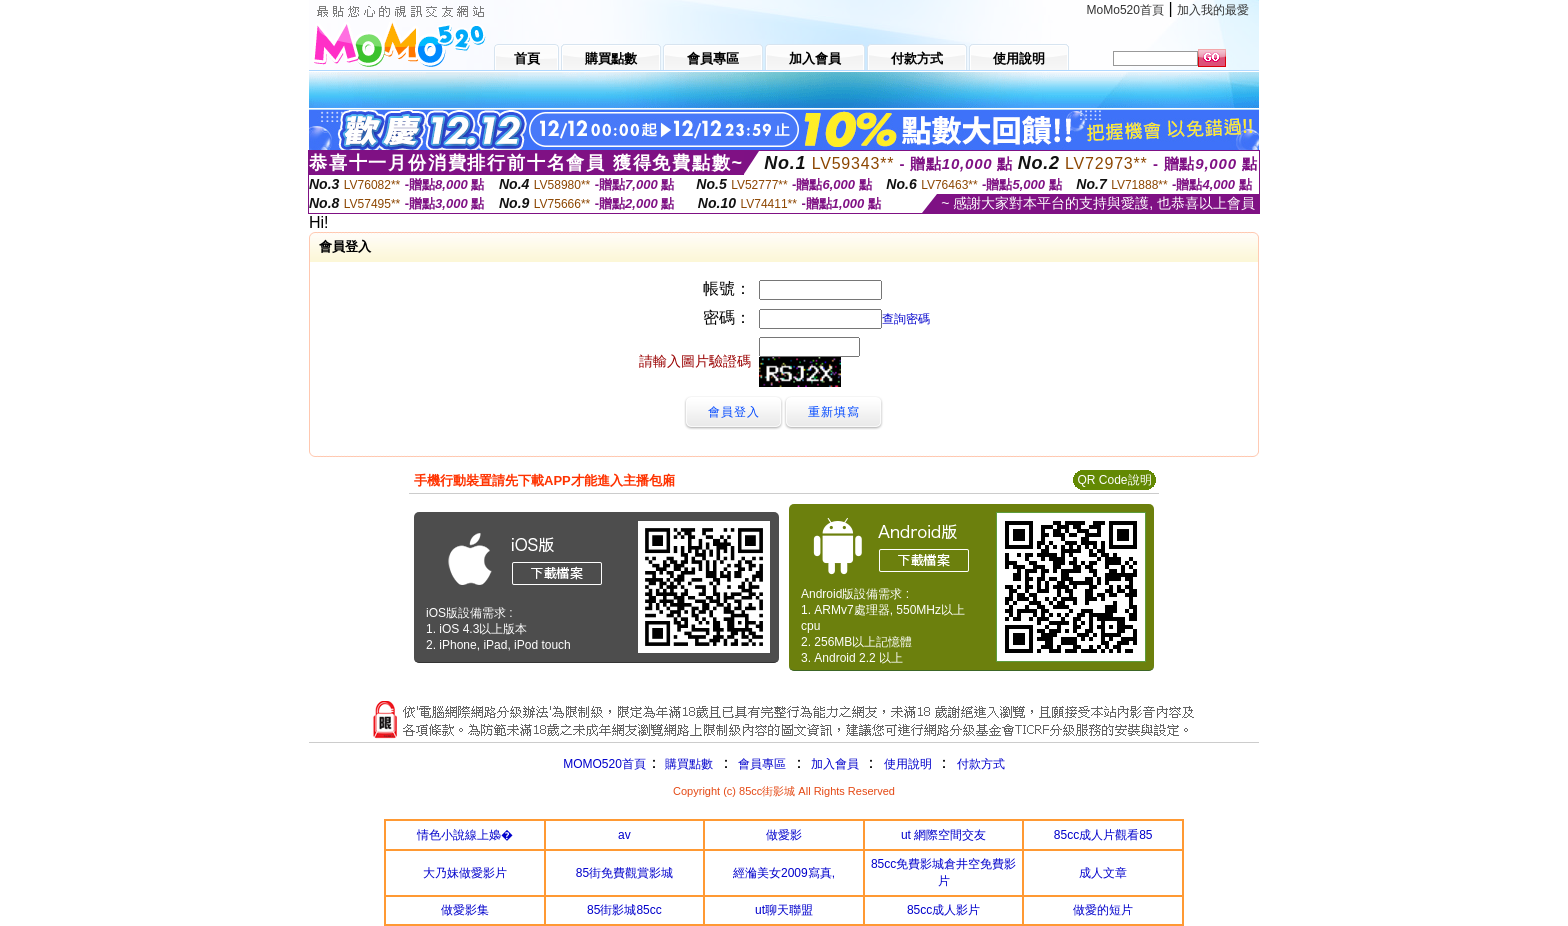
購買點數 (687, 764)
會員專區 (762, 764)
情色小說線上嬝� (465, 835)
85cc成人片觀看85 (1103, 835)
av (624, 835)
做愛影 (784, 835)
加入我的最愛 (1213, 10)
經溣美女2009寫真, (784, 873)
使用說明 (908, 764)
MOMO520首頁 (604, 764)
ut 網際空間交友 (943, 835)
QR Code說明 (1114, 480)
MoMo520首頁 (1125, 10)
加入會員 (835, 764)
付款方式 (981, 764)
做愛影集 (465, 910)
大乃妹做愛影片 (465, 873)
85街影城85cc (624, 910)
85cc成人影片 (943, 910)
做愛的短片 (1103, 910)
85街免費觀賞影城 (624, 873)
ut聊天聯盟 (784, 910)
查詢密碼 (906, 319)
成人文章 (1103, 873)
